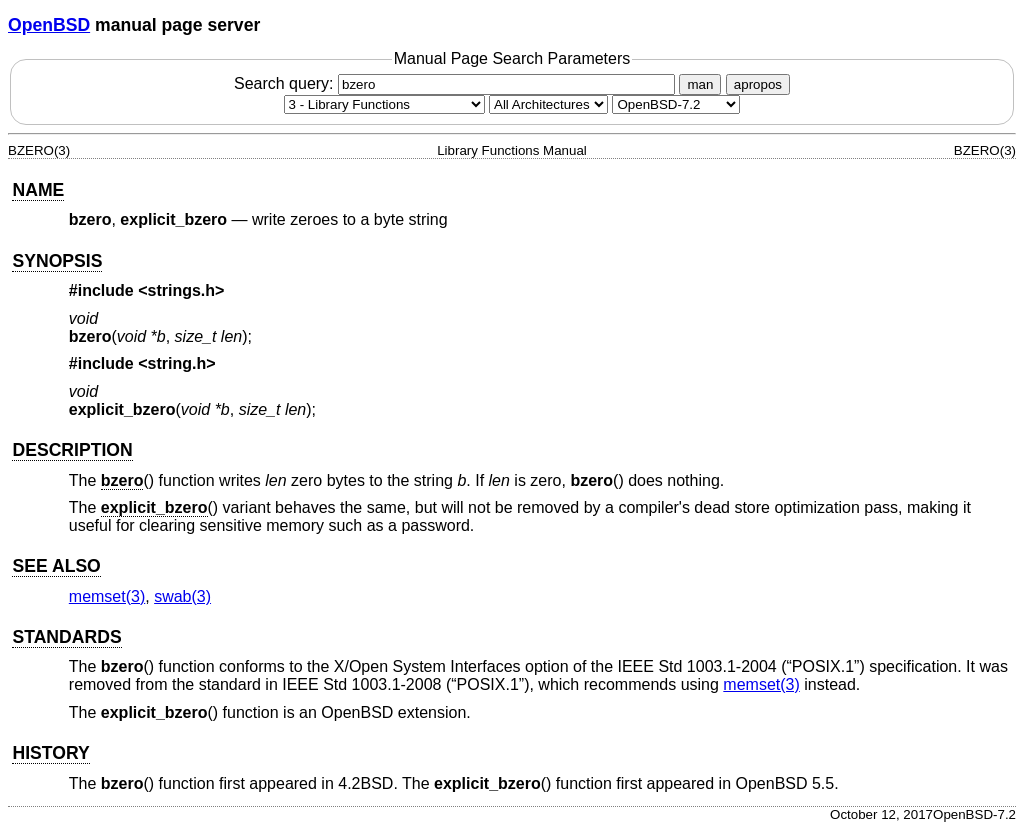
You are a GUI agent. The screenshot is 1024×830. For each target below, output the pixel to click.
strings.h (182, 290)
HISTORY (50, 753)
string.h (177, 363)
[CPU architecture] (548, 104)
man (700, 84)
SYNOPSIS (57, 261)
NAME (38, 190)
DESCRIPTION (72, 450)
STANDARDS (66, 637)
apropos (758, 84)
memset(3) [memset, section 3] (107, 596)
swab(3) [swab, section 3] (182, 596)
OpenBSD (49, 25)
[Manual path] (676, 104)
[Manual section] (384, 104)
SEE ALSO (56, 566)
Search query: (457, 83)
